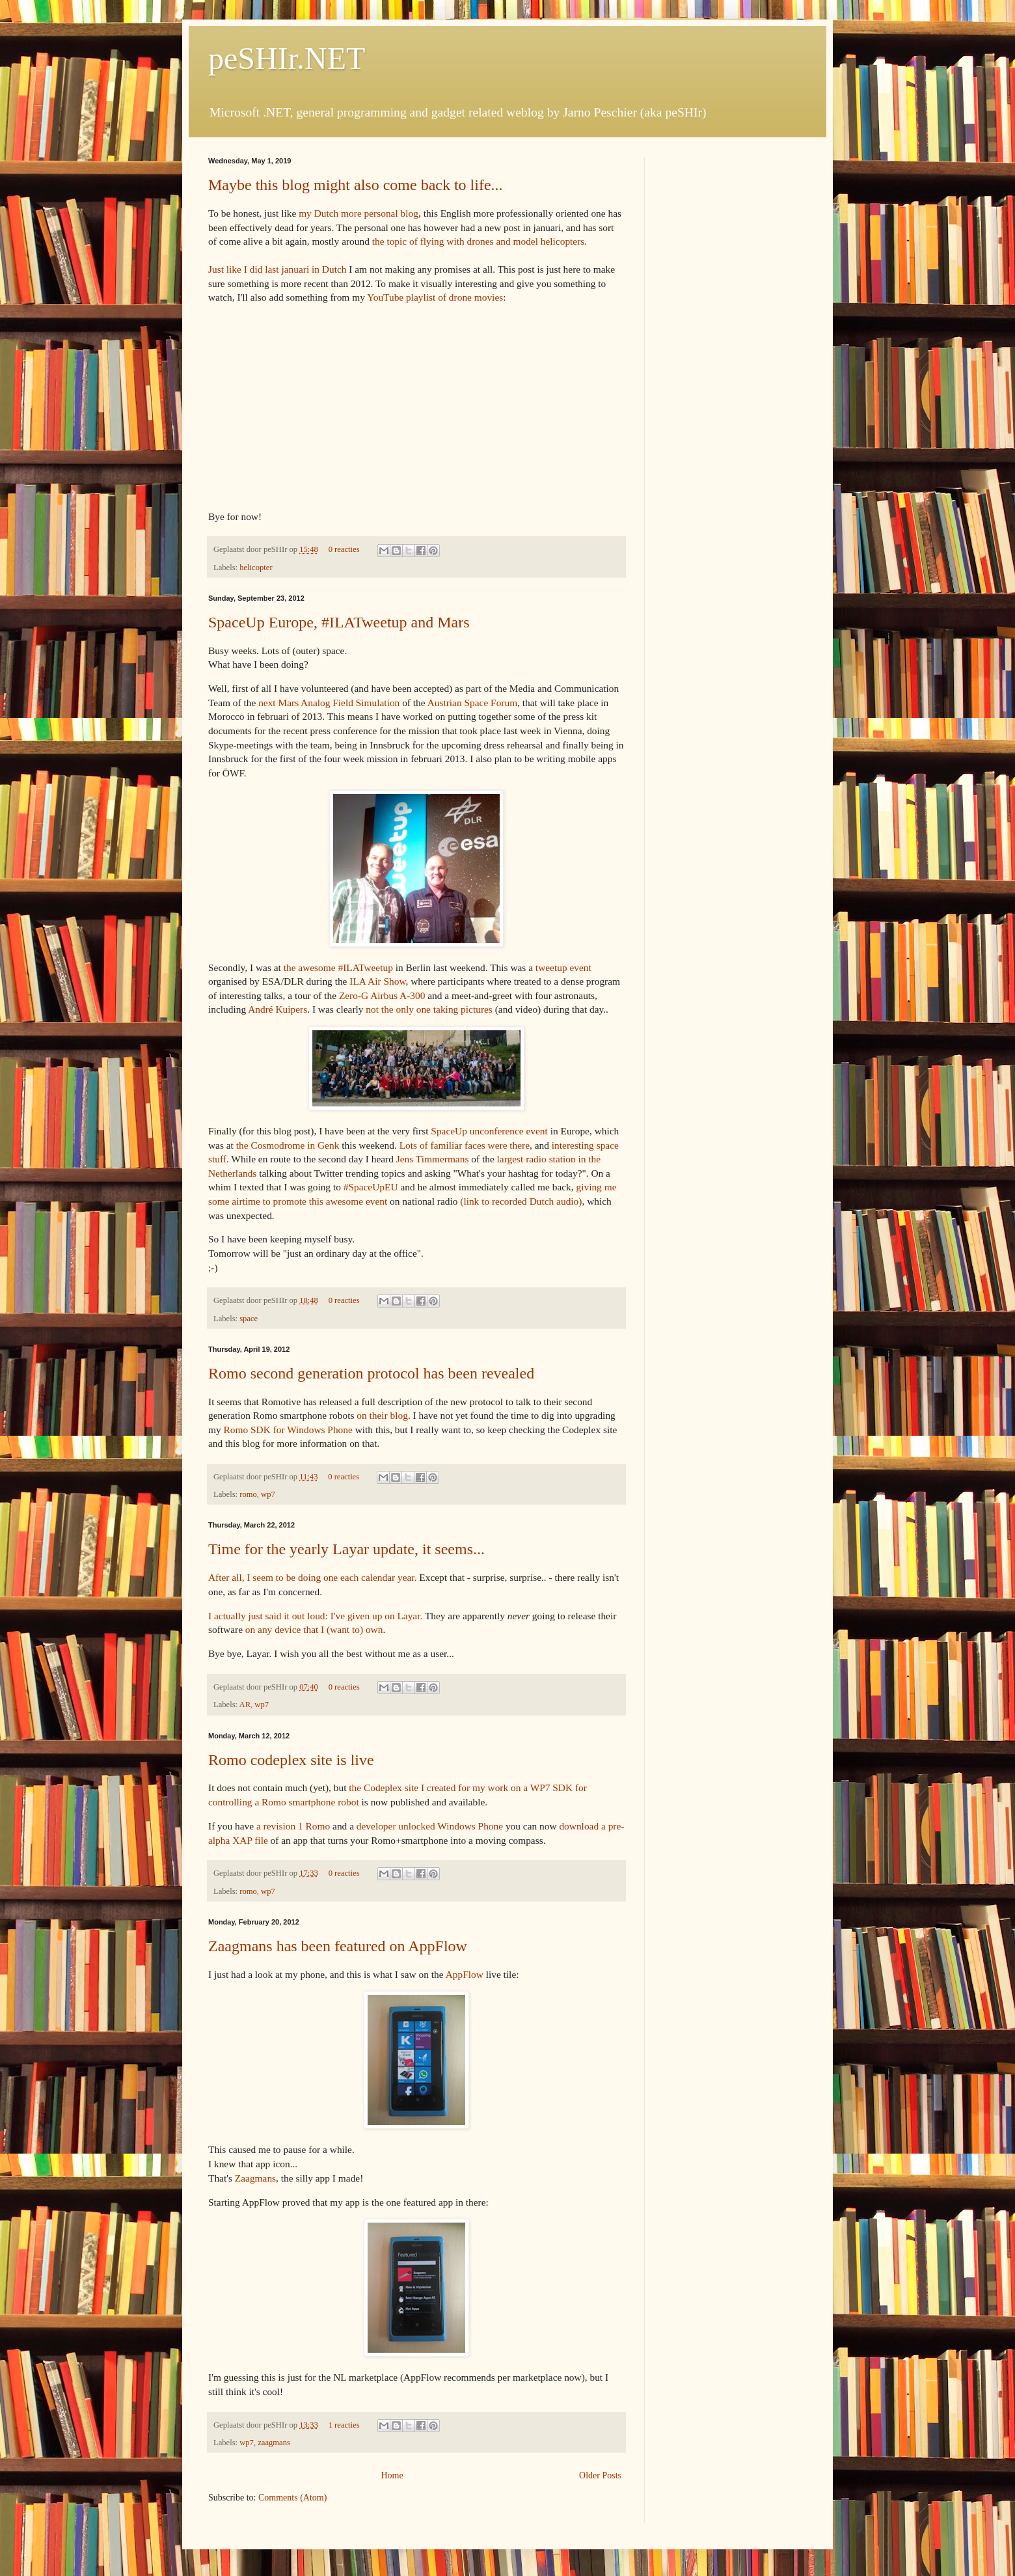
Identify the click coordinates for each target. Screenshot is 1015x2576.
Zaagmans (255, 2178)
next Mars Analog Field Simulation (328, 702)
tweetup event (563, 967)
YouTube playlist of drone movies (435, 297)
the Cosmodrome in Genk (288, 1145)
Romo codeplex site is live (291, 1759)
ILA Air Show (377, 981)
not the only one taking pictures (429, 1009)
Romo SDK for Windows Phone (288, 1429)
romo (248, 1494)
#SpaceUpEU (371, 1186)
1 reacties (344, 2425)
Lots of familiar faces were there (464, 1145)
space (248, 1318)
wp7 (268, 1494)
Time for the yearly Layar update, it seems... (346, 1549)
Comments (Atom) (292, 2497)
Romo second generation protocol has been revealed (371, 1373)
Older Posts (600, 2475)
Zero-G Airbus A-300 (382, 995)
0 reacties (344, 549)
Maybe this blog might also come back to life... (355, 184)
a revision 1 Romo (293, 1825)
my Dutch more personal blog (358, 213)
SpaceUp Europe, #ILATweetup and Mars (339, 622)
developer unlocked (396, 1825)
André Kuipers (277, 1009)
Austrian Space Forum (472, 702)
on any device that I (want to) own (314, 1629)
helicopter (255, 567)
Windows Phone (470, 1825)
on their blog (382, 1415)
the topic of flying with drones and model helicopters (478, 241)
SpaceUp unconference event (489, 1130)
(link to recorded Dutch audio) (521, 1201)
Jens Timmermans (432, 1158)
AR (245, 1704)
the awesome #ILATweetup (338, 967)
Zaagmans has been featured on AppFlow (337, 1946)
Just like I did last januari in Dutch (277, 269)
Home (392, 2475)
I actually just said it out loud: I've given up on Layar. (315, 1615)
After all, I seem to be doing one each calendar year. (312, 1577)
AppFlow (464, 1974)
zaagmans (274, 2442)
